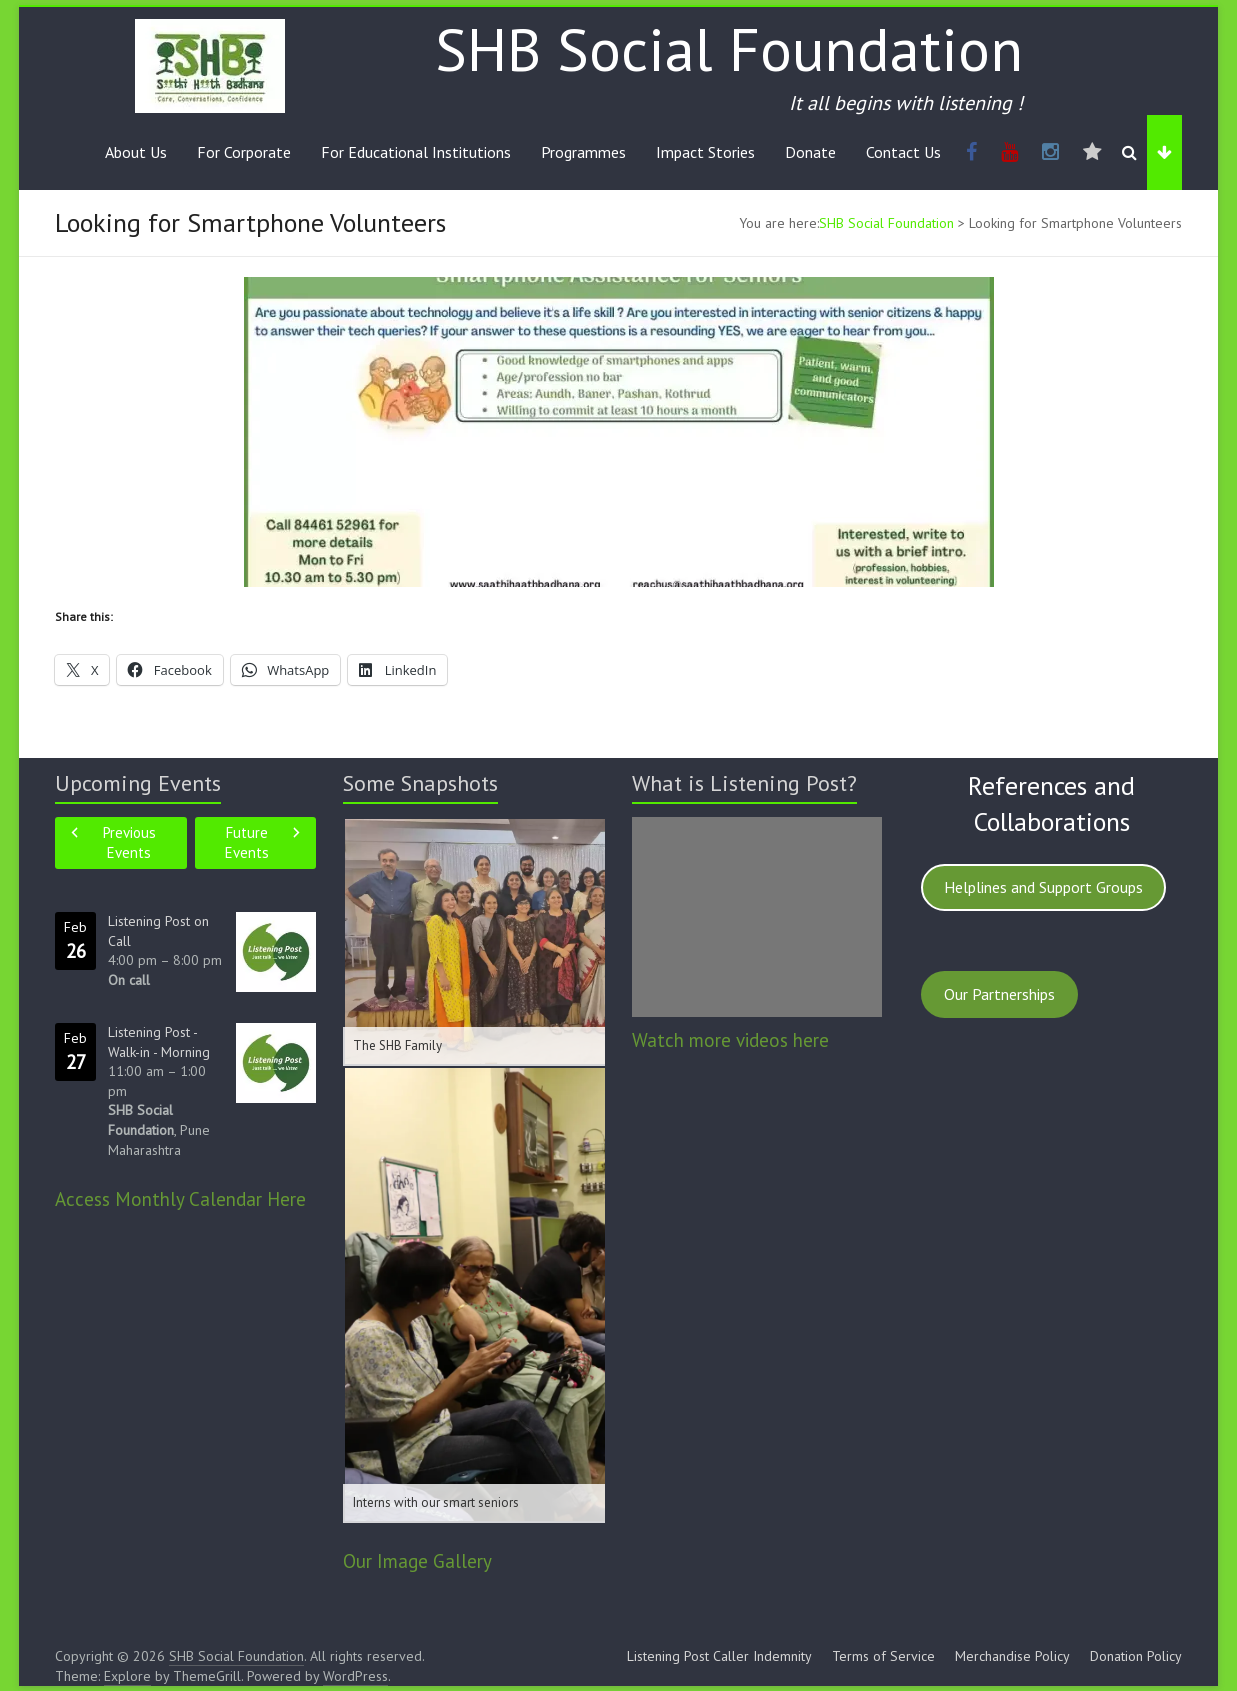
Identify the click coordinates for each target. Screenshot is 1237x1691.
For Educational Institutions (416, 152)
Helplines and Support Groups (1043, 887)
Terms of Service (883, 1656)
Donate (810, 152)
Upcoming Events (138, 783)
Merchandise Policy (1012, 1656)
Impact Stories (705, 152)
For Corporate (244, 152)
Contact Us (903, 152)
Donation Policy (1136, 1656)
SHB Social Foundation (729, 49)
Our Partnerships (999, 994)
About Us (136, 152)
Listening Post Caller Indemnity (719, 1656)
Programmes (583, 152)
